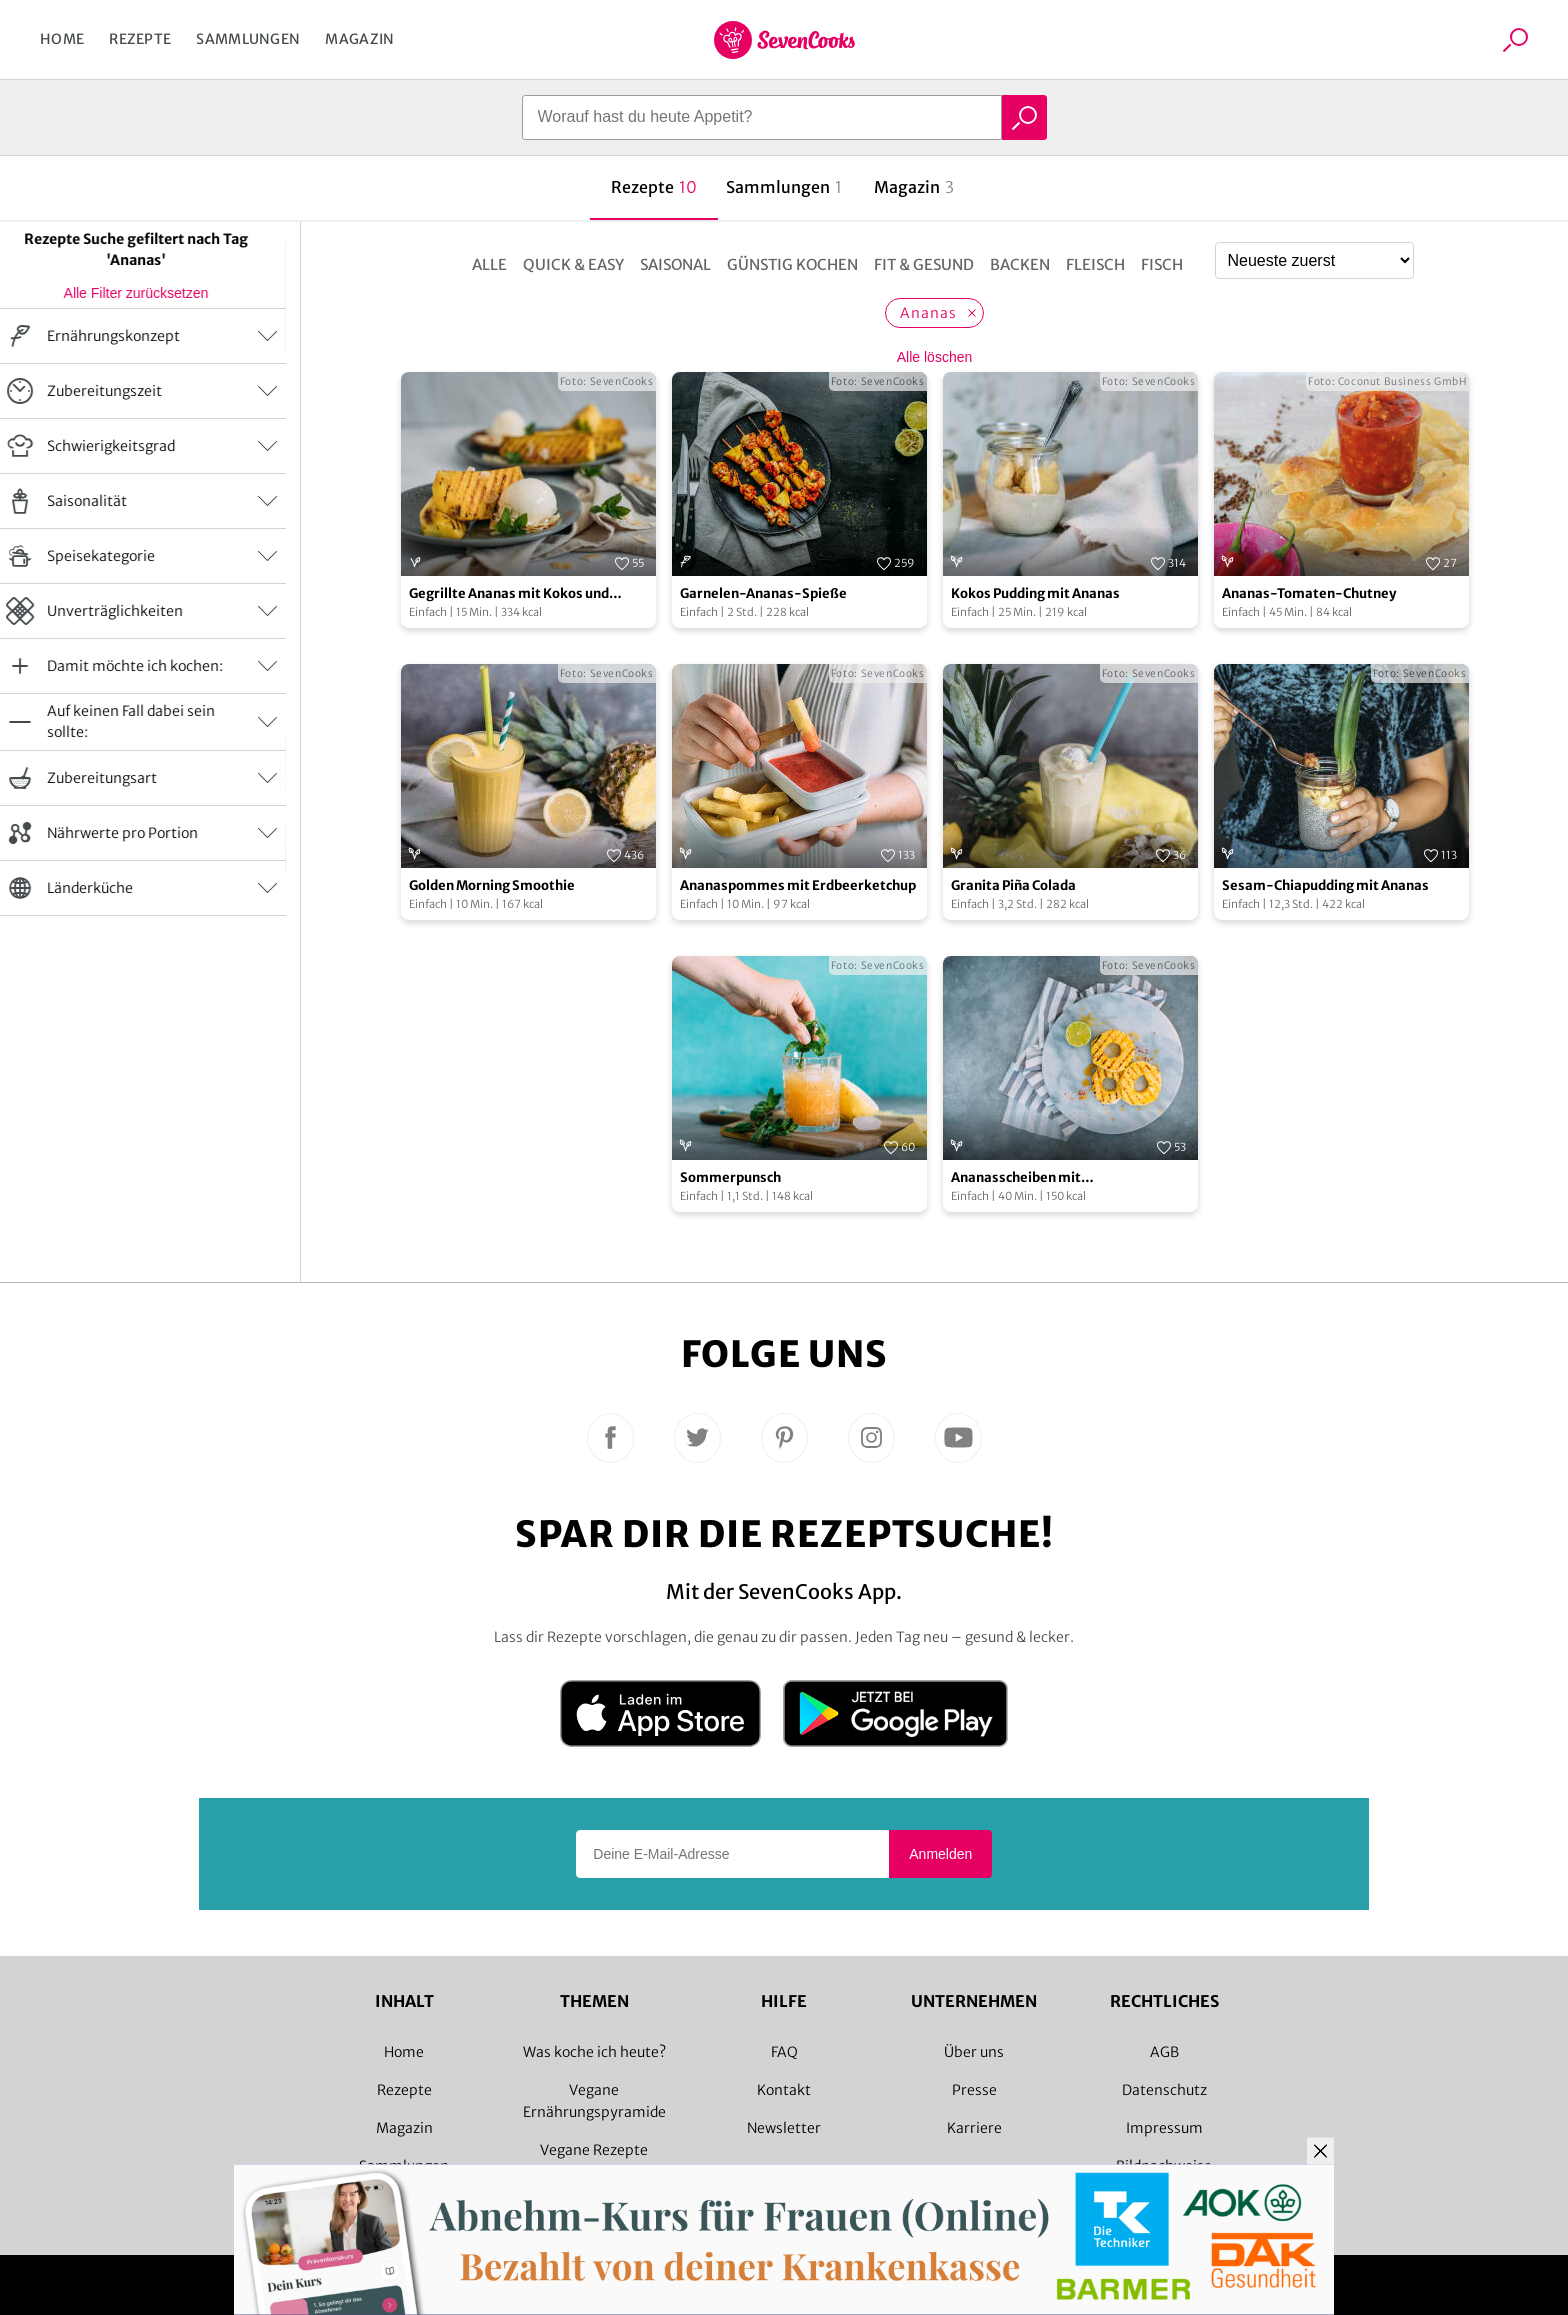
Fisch (1162, 264)
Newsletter (784, 2128)
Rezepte (140, 39)
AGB (1164, 2052)
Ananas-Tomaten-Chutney (1309, 593)
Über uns (974, 2052)
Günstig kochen (792, 264)
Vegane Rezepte (594, 2150)
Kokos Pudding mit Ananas (1035, 593)
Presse (974, 2090)
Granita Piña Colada (1013, 885)
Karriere (974, 2128)
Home (62, 39)
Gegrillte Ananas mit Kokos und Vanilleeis (509, 594)
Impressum (1164, 2128)
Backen (1020, 264)
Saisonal (675, 264)
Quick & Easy (573, 264)
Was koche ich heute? (594, 2052)
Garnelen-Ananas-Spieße (763, 593)
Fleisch (1095, 264)
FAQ (784, 2052)
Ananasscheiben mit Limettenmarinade (1016, 1178)
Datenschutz (1164, 2090)
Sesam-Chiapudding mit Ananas (1325, 885)
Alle (489, 264)
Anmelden (940, 1854)
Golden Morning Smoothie (492, 885)
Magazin (359, 39)
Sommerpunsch (730, 1177)
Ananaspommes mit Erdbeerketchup (798, 885)
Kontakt (784, 2090)
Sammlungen (248, 39)
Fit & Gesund (924, 264)
